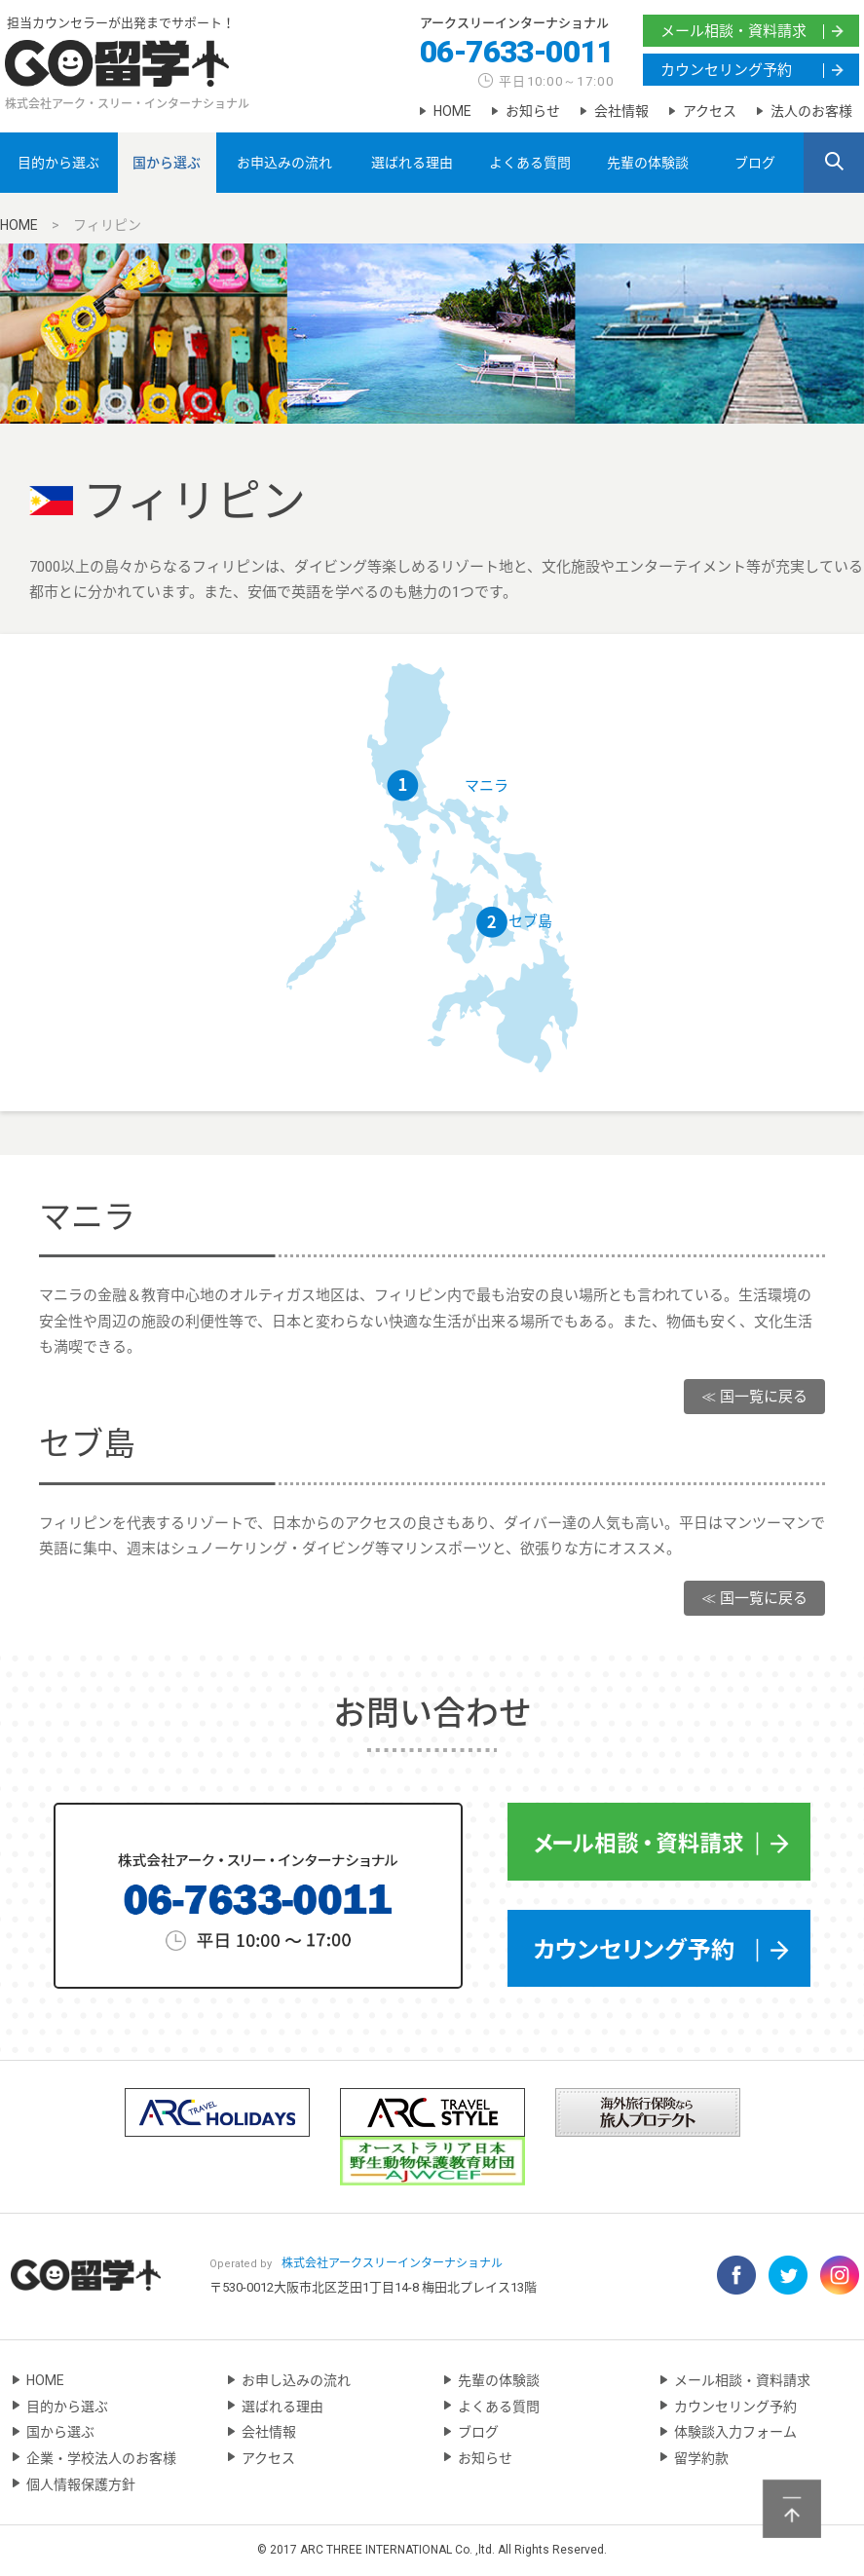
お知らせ (533, 111)
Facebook (736, 2275)
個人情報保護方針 (80, 2484)
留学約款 (701, 2458)
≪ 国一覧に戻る (754, 1396)
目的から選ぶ (58, 162)
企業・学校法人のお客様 (101, 2458)
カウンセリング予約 (726, 70)
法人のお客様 (811, 111)
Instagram (839, 2275)
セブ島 (530, 921)
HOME (452, 111)
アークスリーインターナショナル (514, 23)
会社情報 (621, 111)
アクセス (709, 111)
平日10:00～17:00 (556, 81)
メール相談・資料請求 (733, 31)
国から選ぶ (166, 162)
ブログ (754, 162)
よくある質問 (530, 162)
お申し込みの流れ (296, 2380)
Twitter (788, 2275)
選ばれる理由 (412, 162)
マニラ (486, 786)
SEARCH (834, 163)
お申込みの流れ (284, 162)
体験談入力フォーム (735, 2432)
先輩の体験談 (648, 162)
